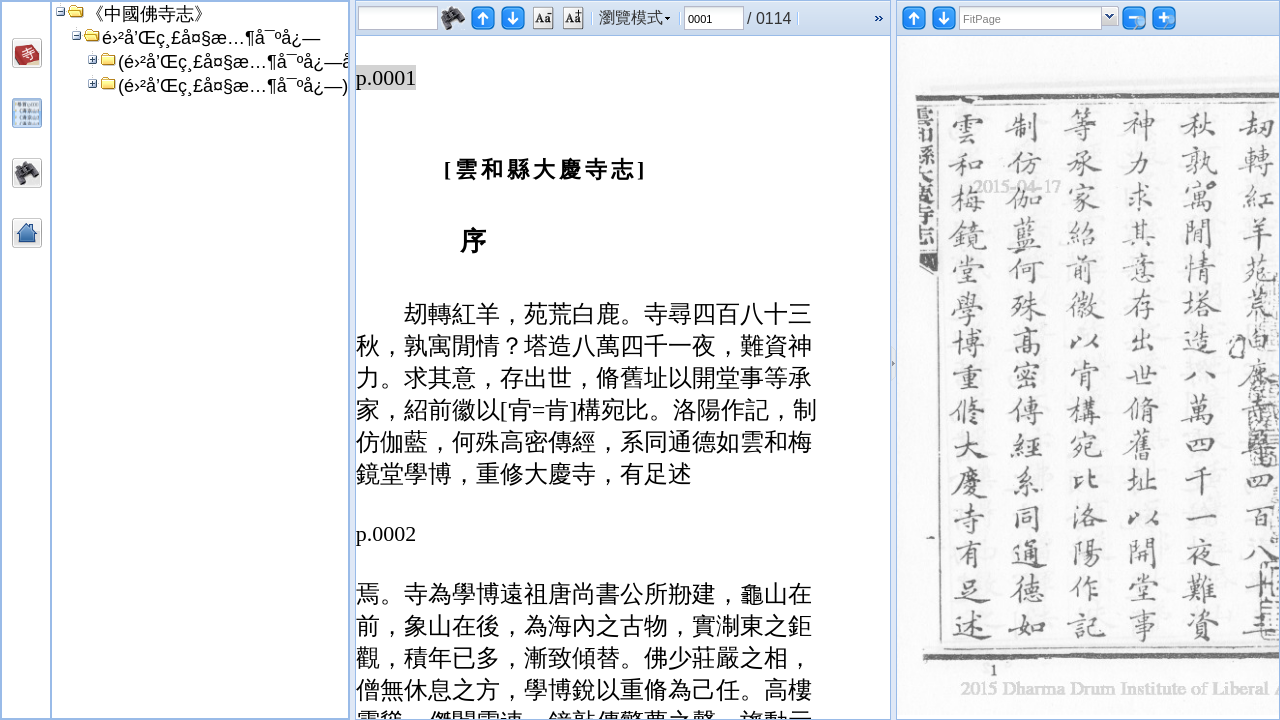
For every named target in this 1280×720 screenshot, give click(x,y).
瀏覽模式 (631, 17)
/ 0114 (769, 18)
